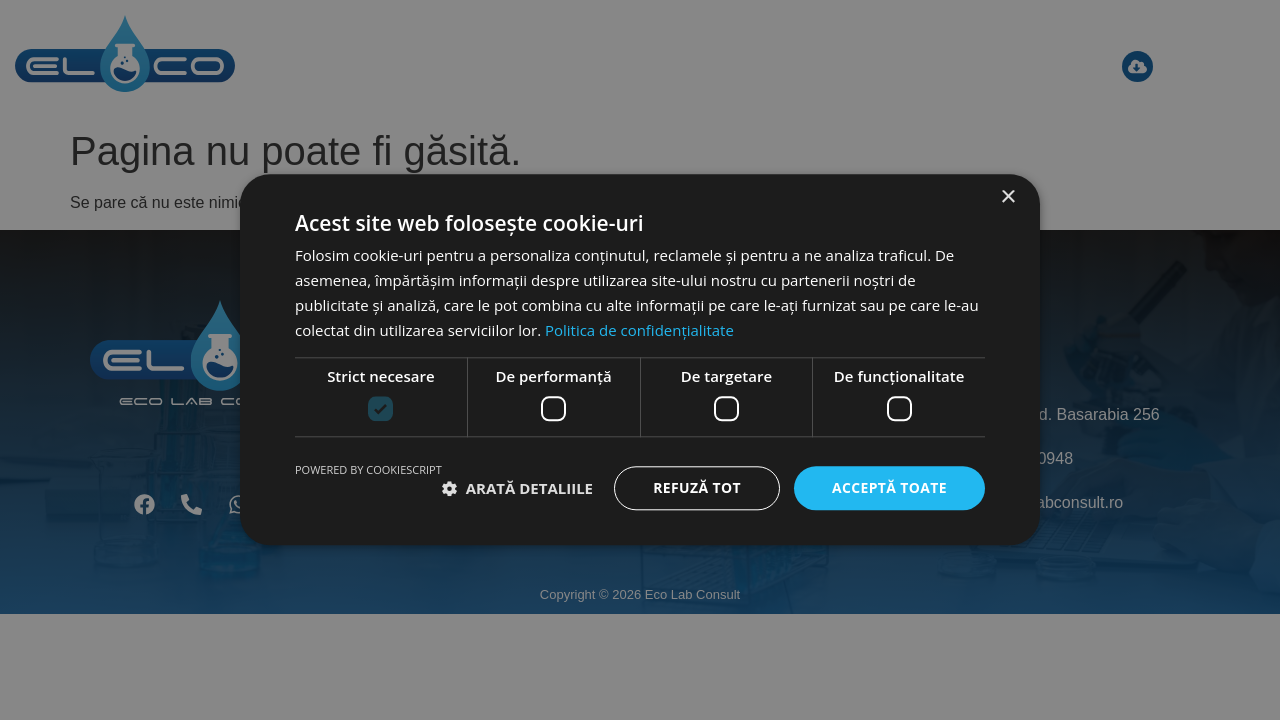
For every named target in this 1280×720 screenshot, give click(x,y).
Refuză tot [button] (696, 487)
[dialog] (640, 360)
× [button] (1007, 197)
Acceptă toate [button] (889, 487)
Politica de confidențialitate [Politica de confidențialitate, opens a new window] (639, 330)
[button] (517, 488)
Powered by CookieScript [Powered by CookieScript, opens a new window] (368, 469)
